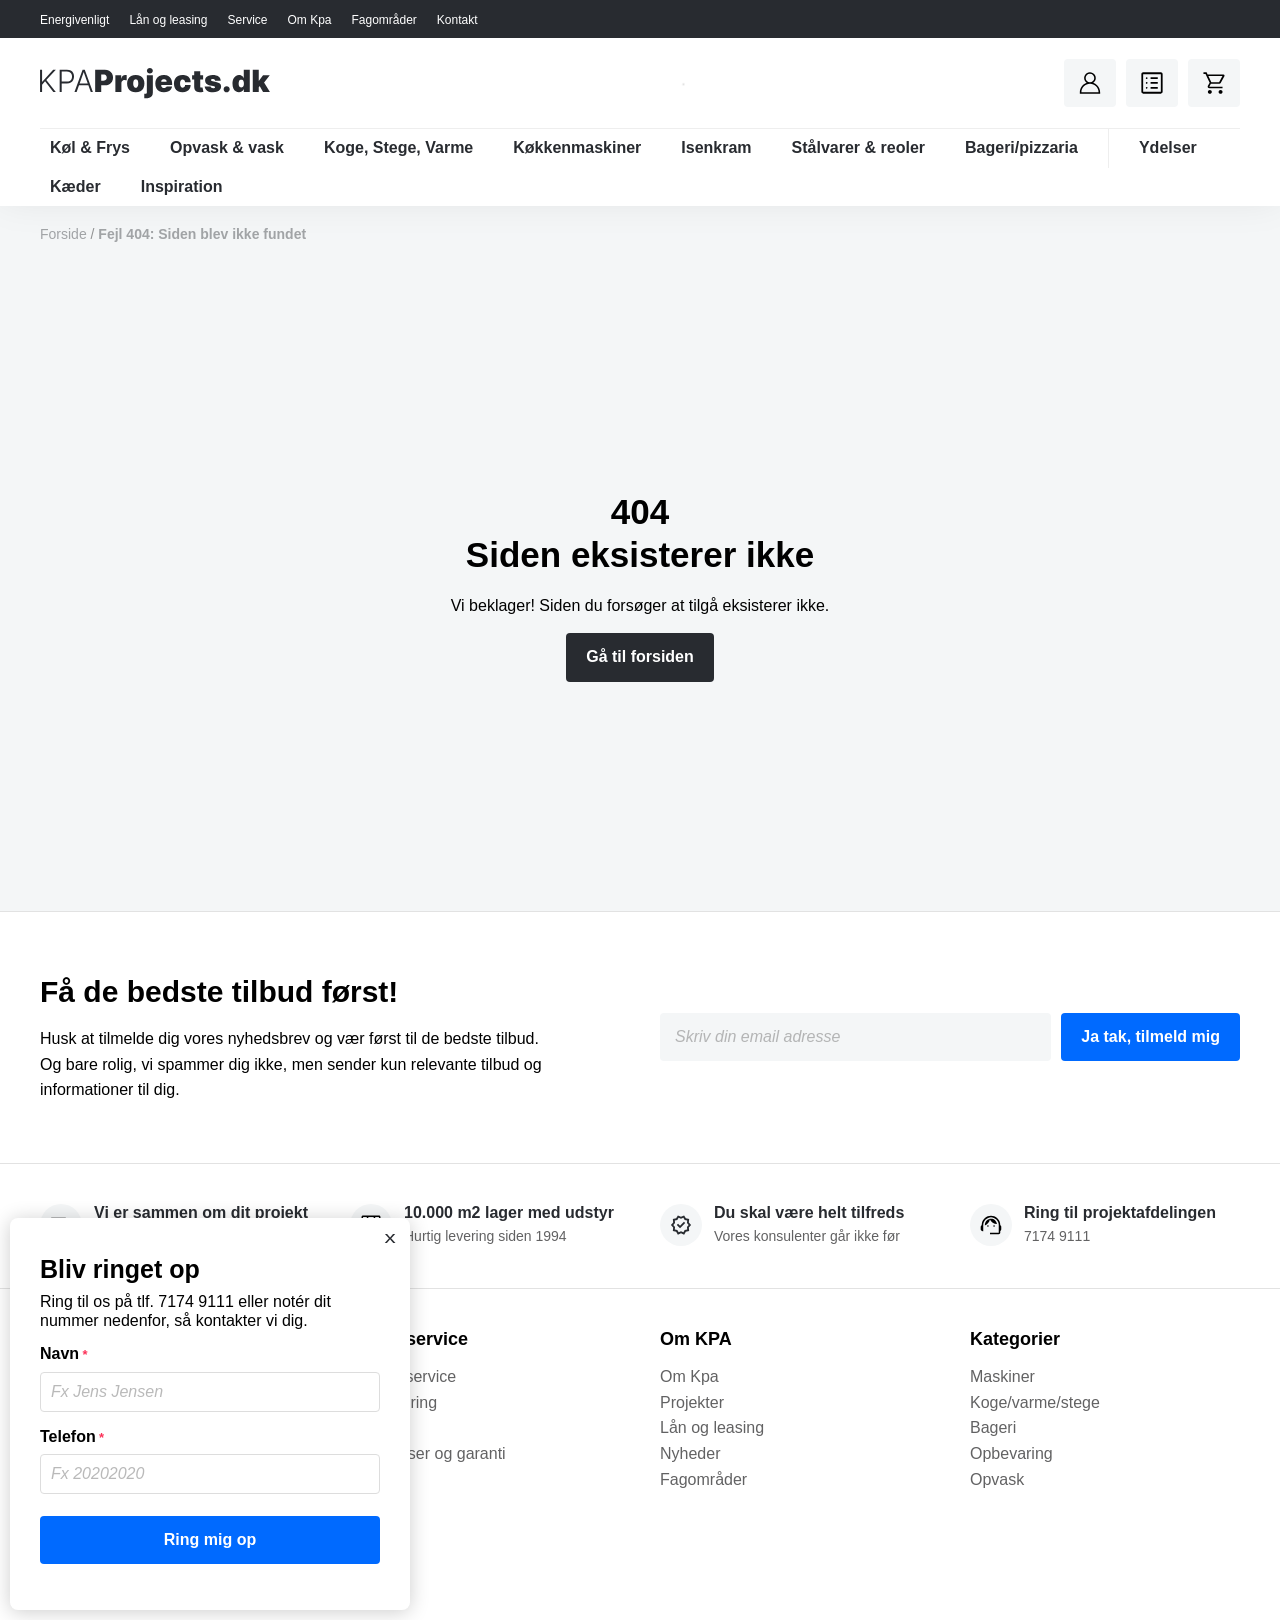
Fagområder (383, 20)
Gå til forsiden (640, 656)
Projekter (692, 1402)
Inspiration (182, 186)
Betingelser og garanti (428, 1453)
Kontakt (457, 20)
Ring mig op (210, 1539)
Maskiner (1002, 1376)
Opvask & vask (227, 147)
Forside (63, 234)
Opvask (997, 1479)
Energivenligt (74, 20)
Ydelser (1168, 147)
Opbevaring (1011, 1453)
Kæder (75, 186)
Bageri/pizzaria (1021, 147)
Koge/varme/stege (1035, 1402)
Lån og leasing (168, 20)
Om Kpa (309, 20)
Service (247, 20)
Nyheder (690, 1453)
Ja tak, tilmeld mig (1150, 1036)
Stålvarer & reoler (858, 147)
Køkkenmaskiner (577, 147)
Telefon (72, 1437)
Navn (63, 1354)
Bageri (993, 1427)
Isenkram (716, 147)
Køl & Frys (90, 147)
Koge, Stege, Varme (398, 147)
